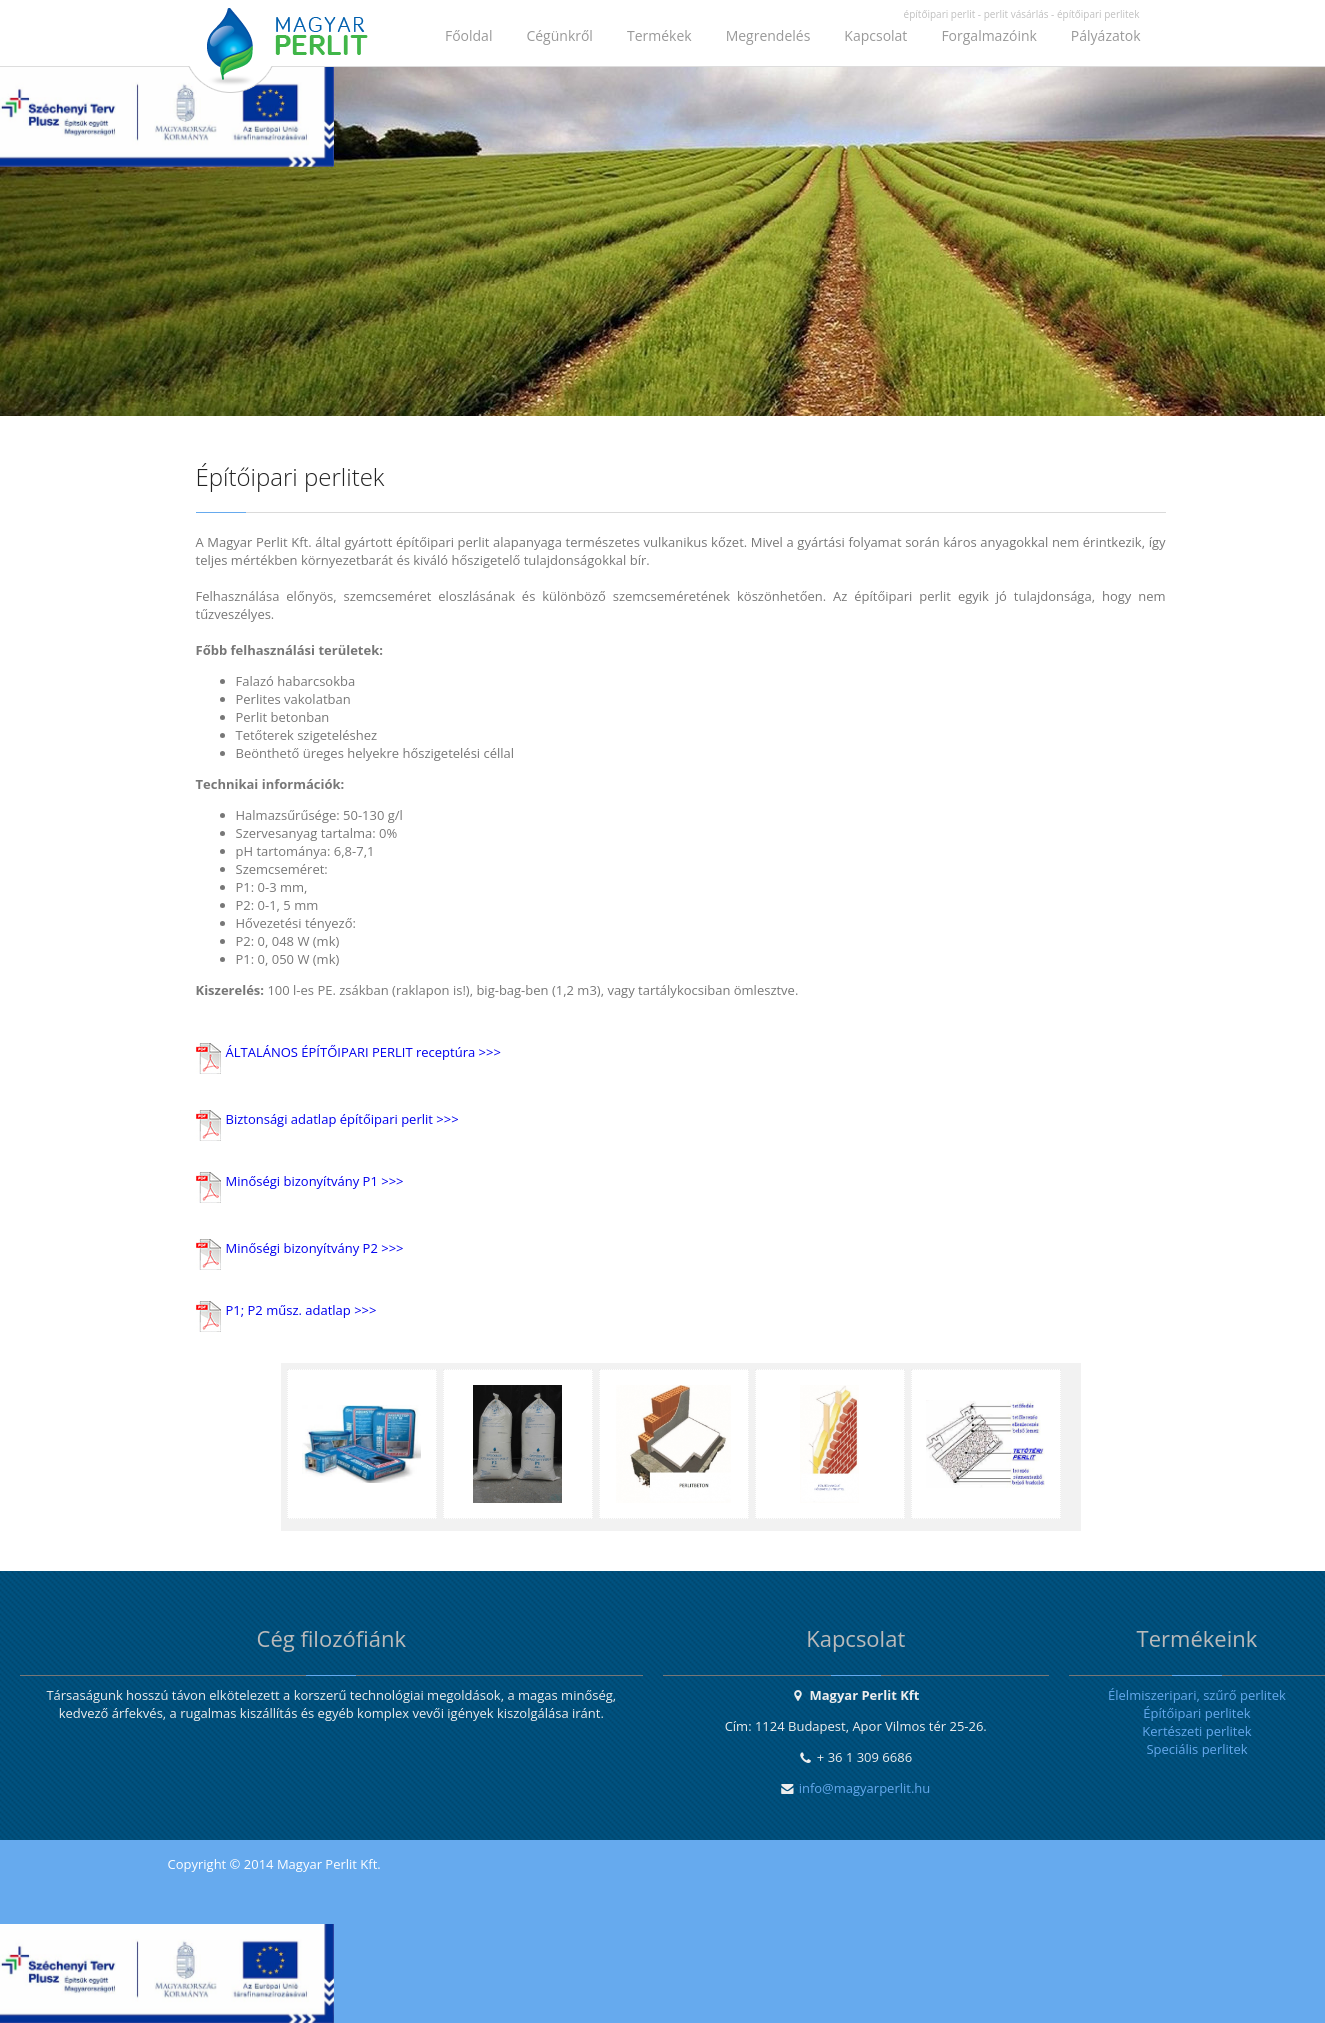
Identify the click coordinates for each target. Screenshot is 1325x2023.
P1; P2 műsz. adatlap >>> (301, 1310)
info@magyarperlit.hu (865, 1788)
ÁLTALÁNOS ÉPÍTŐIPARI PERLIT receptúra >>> (363, 1052)
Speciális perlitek (1196, 1749)
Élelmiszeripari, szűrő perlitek (1197, 1695)
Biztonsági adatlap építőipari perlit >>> (342, 1119)
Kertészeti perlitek (1196, 1731)
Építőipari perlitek (1196, 1713)
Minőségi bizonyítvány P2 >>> (315, 1248)
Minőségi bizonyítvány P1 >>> (315, 1181)
